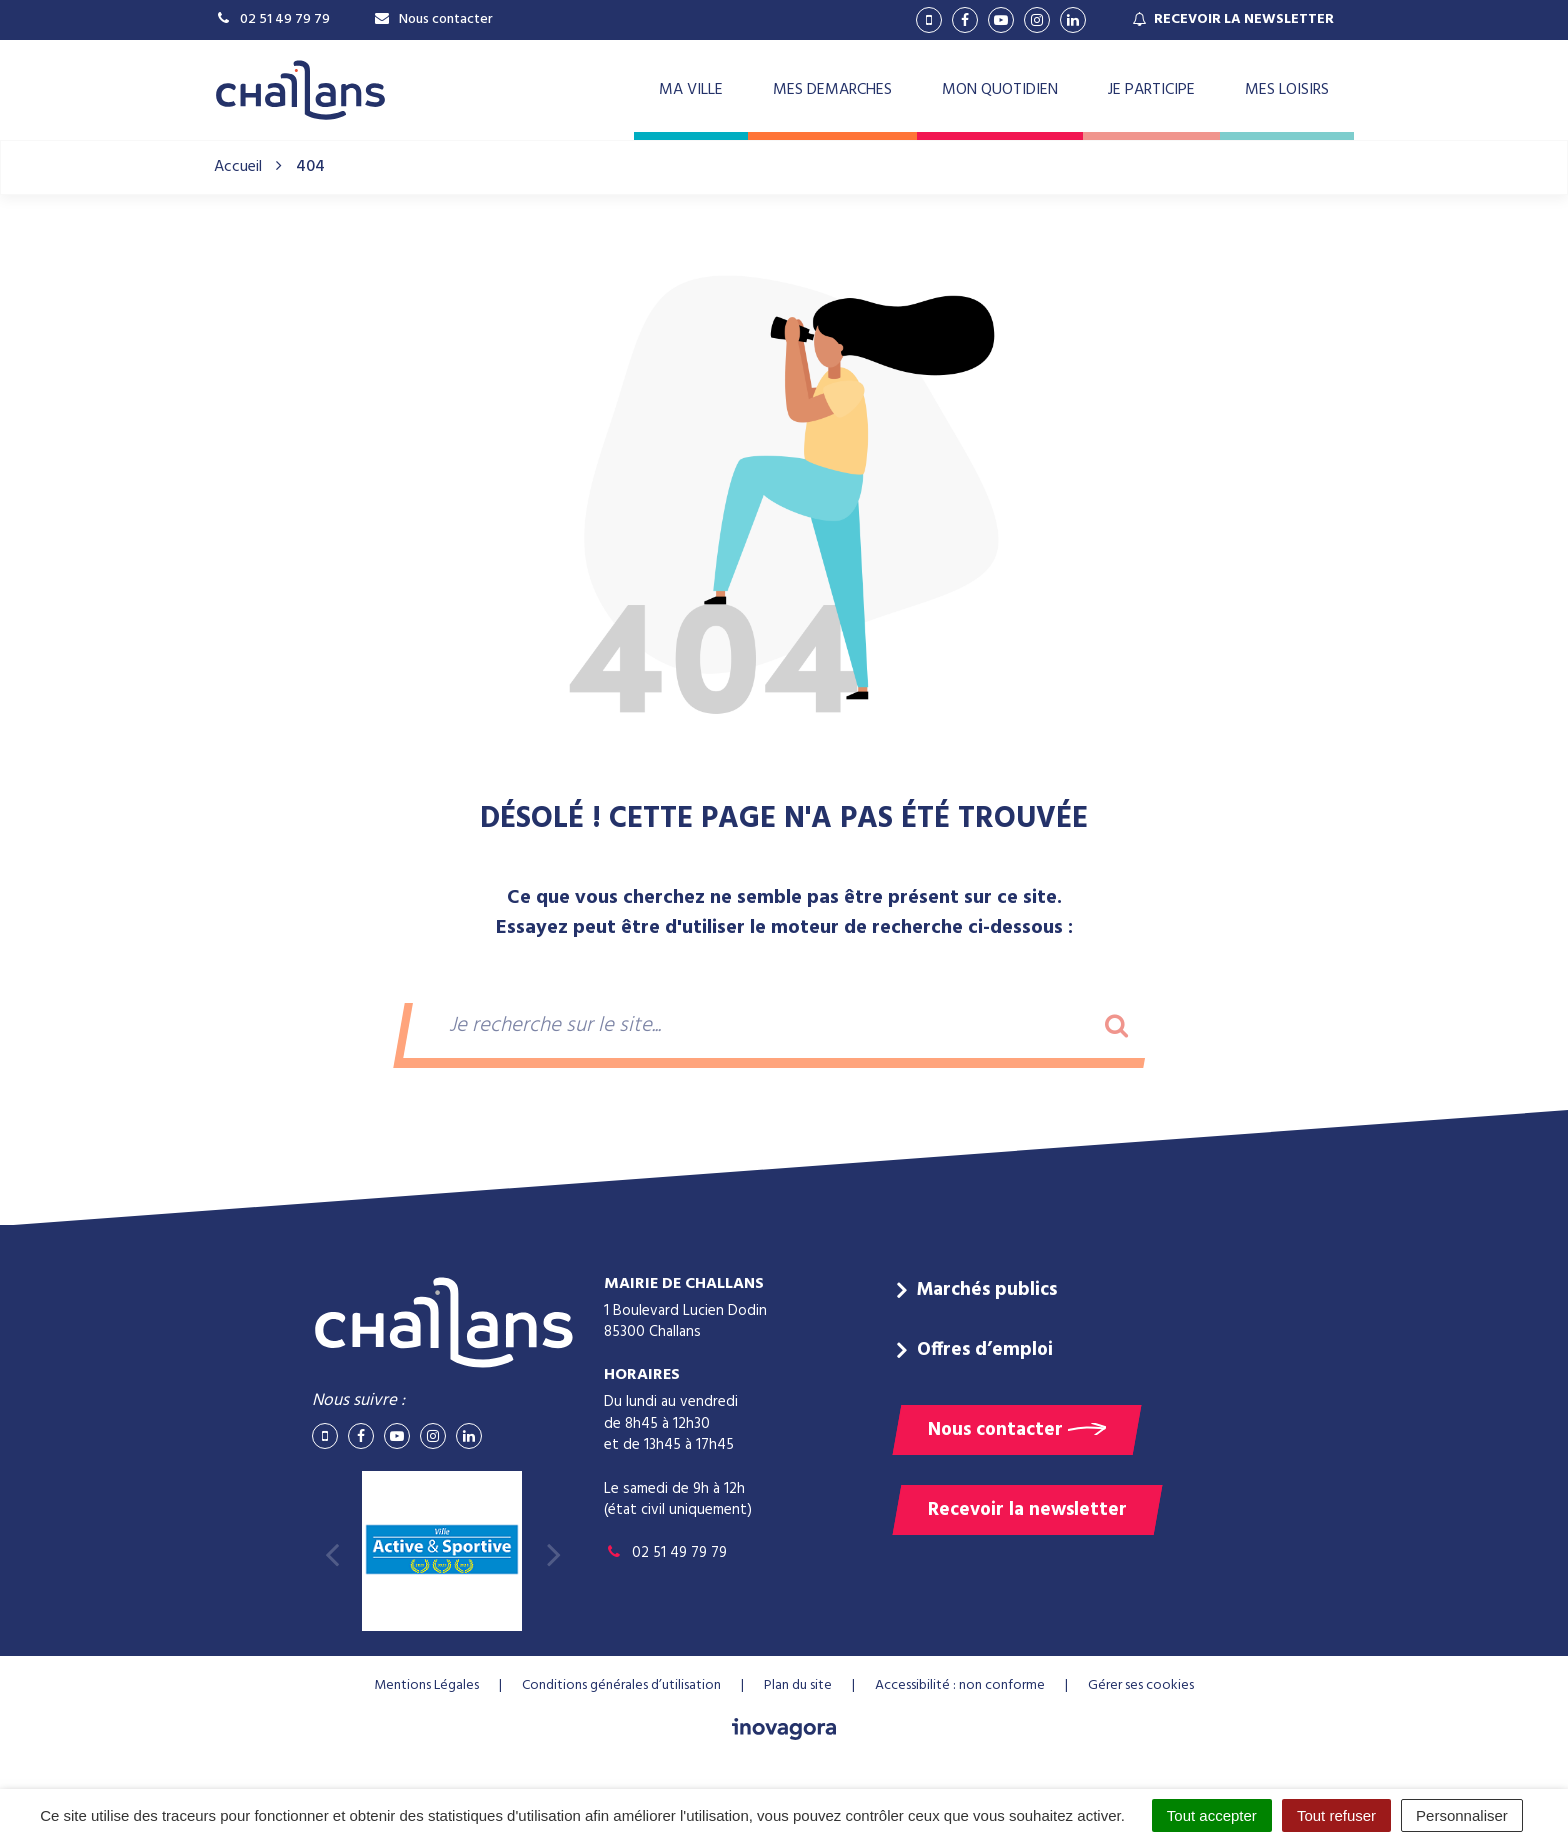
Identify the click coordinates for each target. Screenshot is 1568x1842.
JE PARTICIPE (1151, 90)
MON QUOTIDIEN (1000, 90)
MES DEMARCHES (832, 90)
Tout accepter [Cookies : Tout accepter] (1212, 1815)
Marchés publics (987, 1290)
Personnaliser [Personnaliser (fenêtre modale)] (1462, 1815)
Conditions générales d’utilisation (621, 1685)
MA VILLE (691, 90)
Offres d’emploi (985, 1350)
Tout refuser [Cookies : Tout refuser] (1336, 1815)
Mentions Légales (426, 1685)
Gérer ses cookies (1141, 1685)
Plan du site (798, 1685)
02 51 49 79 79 (665, 1553)
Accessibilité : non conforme (960, 1685)
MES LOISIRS (1287, 90)
